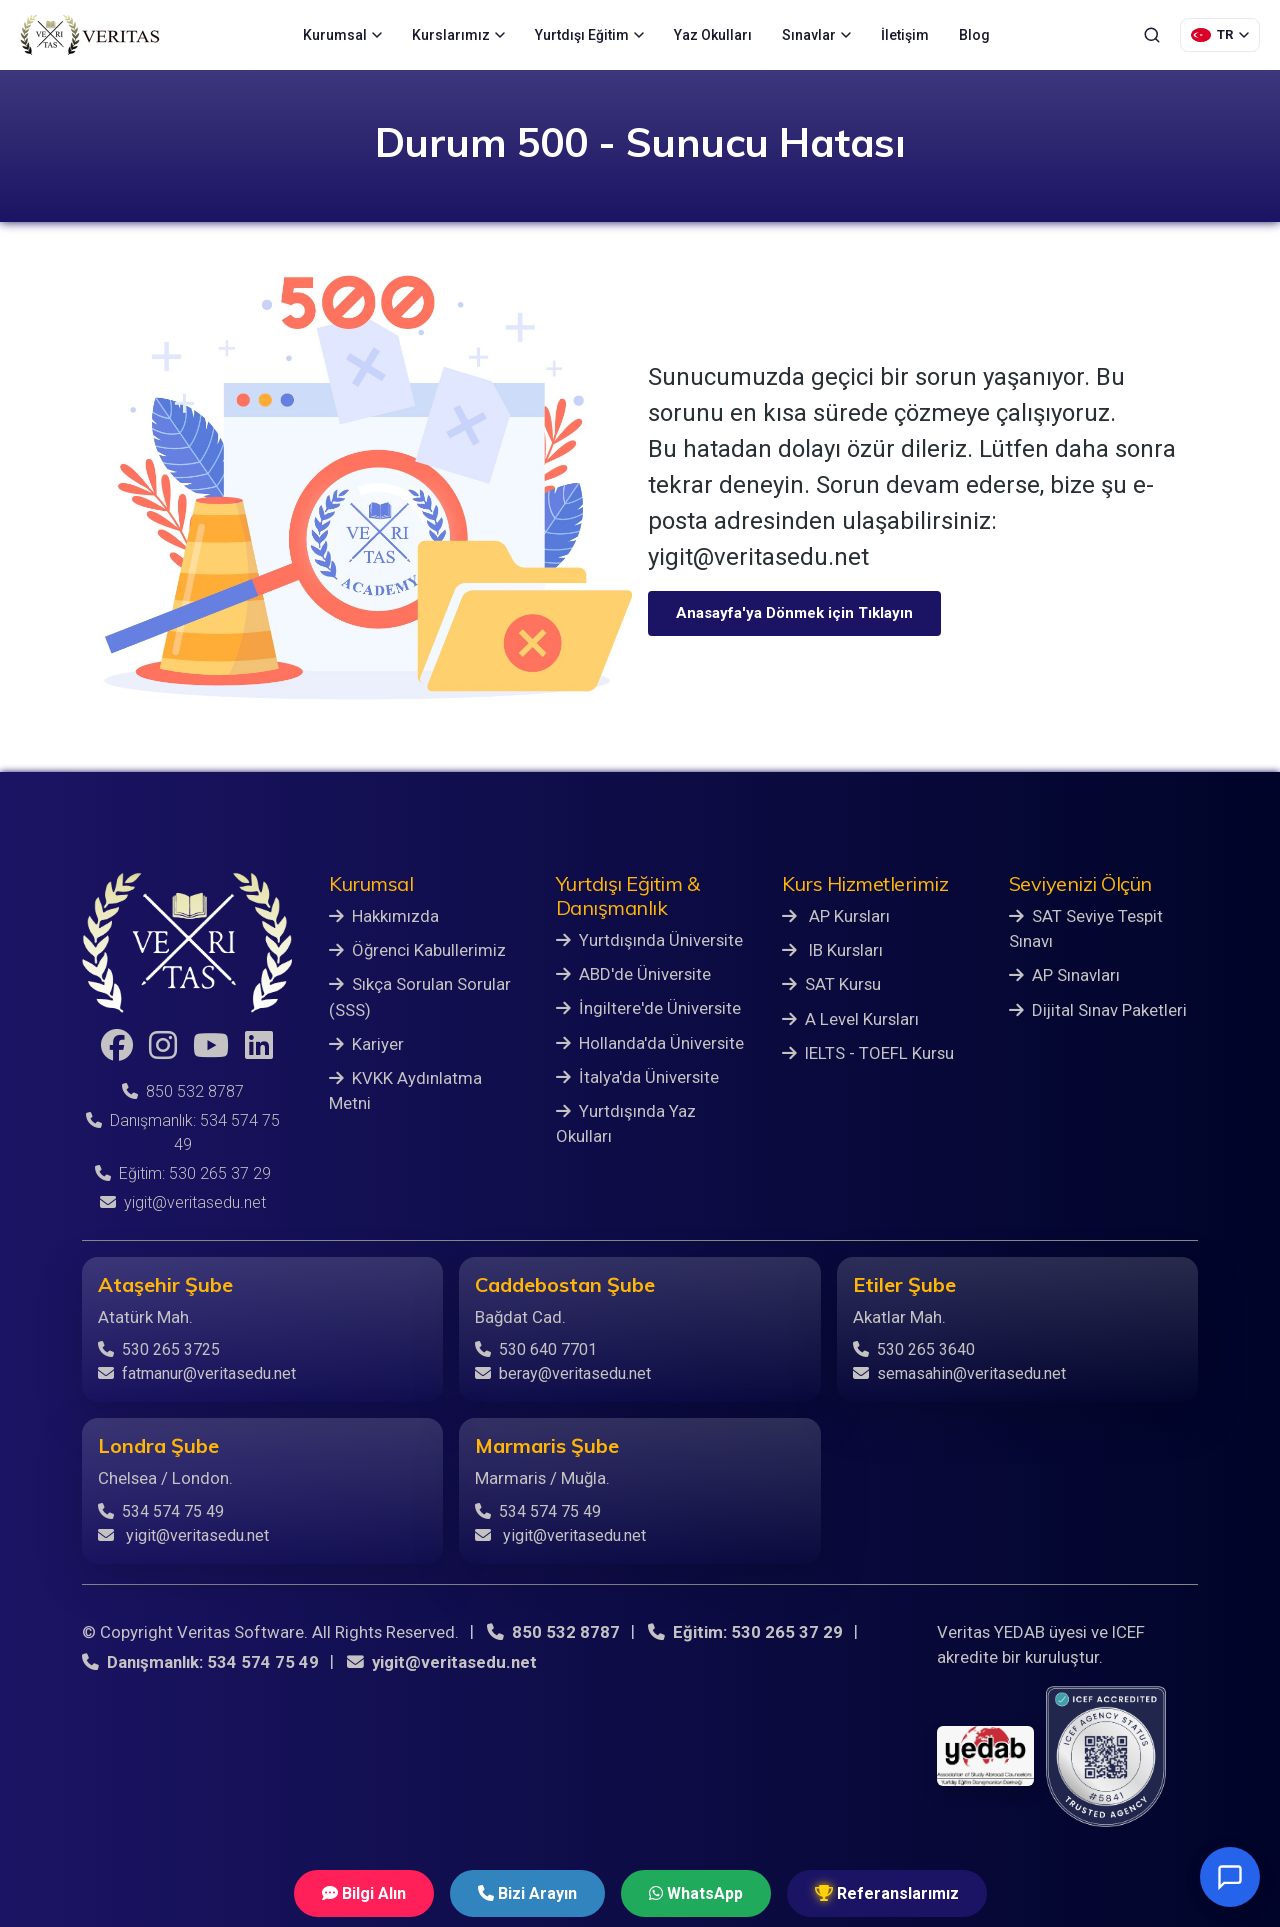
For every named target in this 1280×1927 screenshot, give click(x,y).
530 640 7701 (536, 1349)
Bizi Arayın (527, 1893)
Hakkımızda (384, 916)
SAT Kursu (831, 984)
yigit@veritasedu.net (183, 1202)
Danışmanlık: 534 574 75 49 (200, 1662)
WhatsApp (696, 1893)
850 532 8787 (183, 1091)
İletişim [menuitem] (905, 35)
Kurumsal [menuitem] (342, 35)
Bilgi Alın (364, 1893)
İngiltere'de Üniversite (648, 1008)
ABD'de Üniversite (633, 974)
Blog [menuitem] (974, 35)
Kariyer (366, 1044)
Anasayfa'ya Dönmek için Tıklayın (794, 613)
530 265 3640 (914, 1349)
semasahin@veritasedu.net (959, 1373)
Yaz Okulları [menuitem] (713, 35)
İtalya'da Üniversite (637, 1077)
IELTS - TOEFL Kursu (868, 1053)
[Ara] (1152, 35)
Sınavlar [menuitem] (816, 35)
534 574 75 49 (161, 1511)
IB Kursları (832, 950)
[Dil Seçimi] (1220, 35)
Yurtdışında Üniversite (649, 940)
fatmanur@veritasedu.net (197, 1373)
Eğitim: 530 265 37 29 (183, 1173)
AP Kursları (836, 916)
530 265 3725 (159, 1349)
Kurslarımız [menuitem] (458, 35)
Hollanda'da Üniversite (650, 1043)
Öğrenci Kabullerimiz (417, 950)
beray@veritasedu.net (563, 1373)
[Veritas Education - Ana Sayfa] (90, 35)
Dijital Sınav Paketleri (1098, 1010)
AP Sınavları (1064, 975)
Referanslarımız (887, 1893)
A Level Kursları (850, 1019)
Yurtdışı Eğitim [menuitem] (589, 35)
